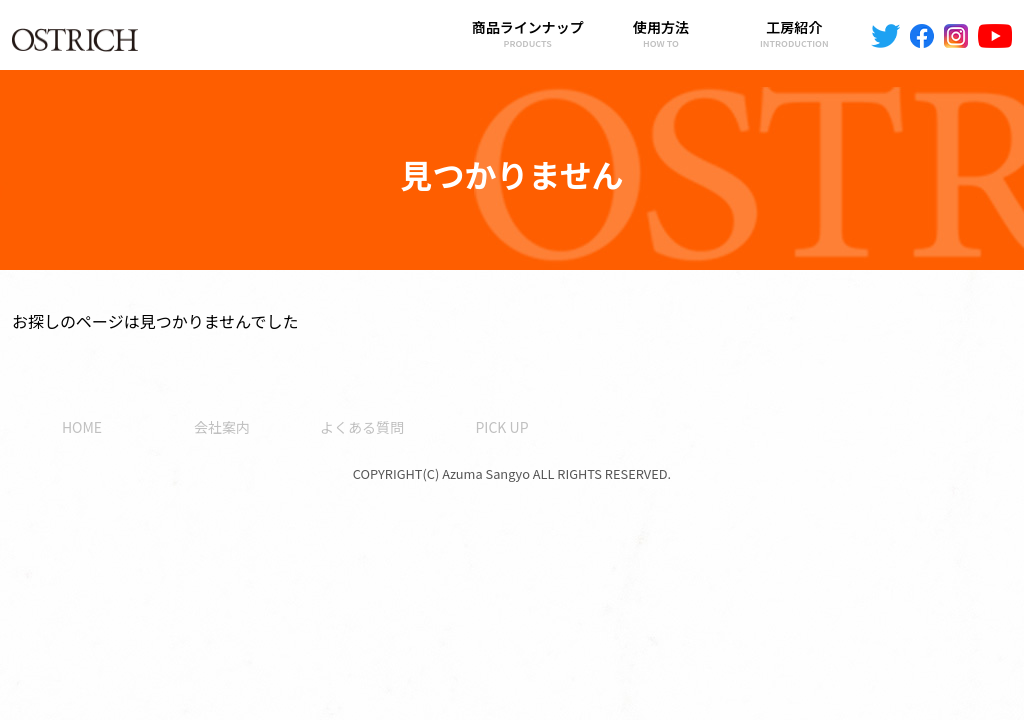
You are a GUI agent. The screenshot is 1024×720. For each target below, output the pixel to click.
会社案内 (222, 427)
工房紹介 (794, 33)
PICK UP (501, 427)
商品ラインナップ (527, 33)
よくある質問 (362, 427)
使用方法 (660, 33)
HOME (82, 427)
